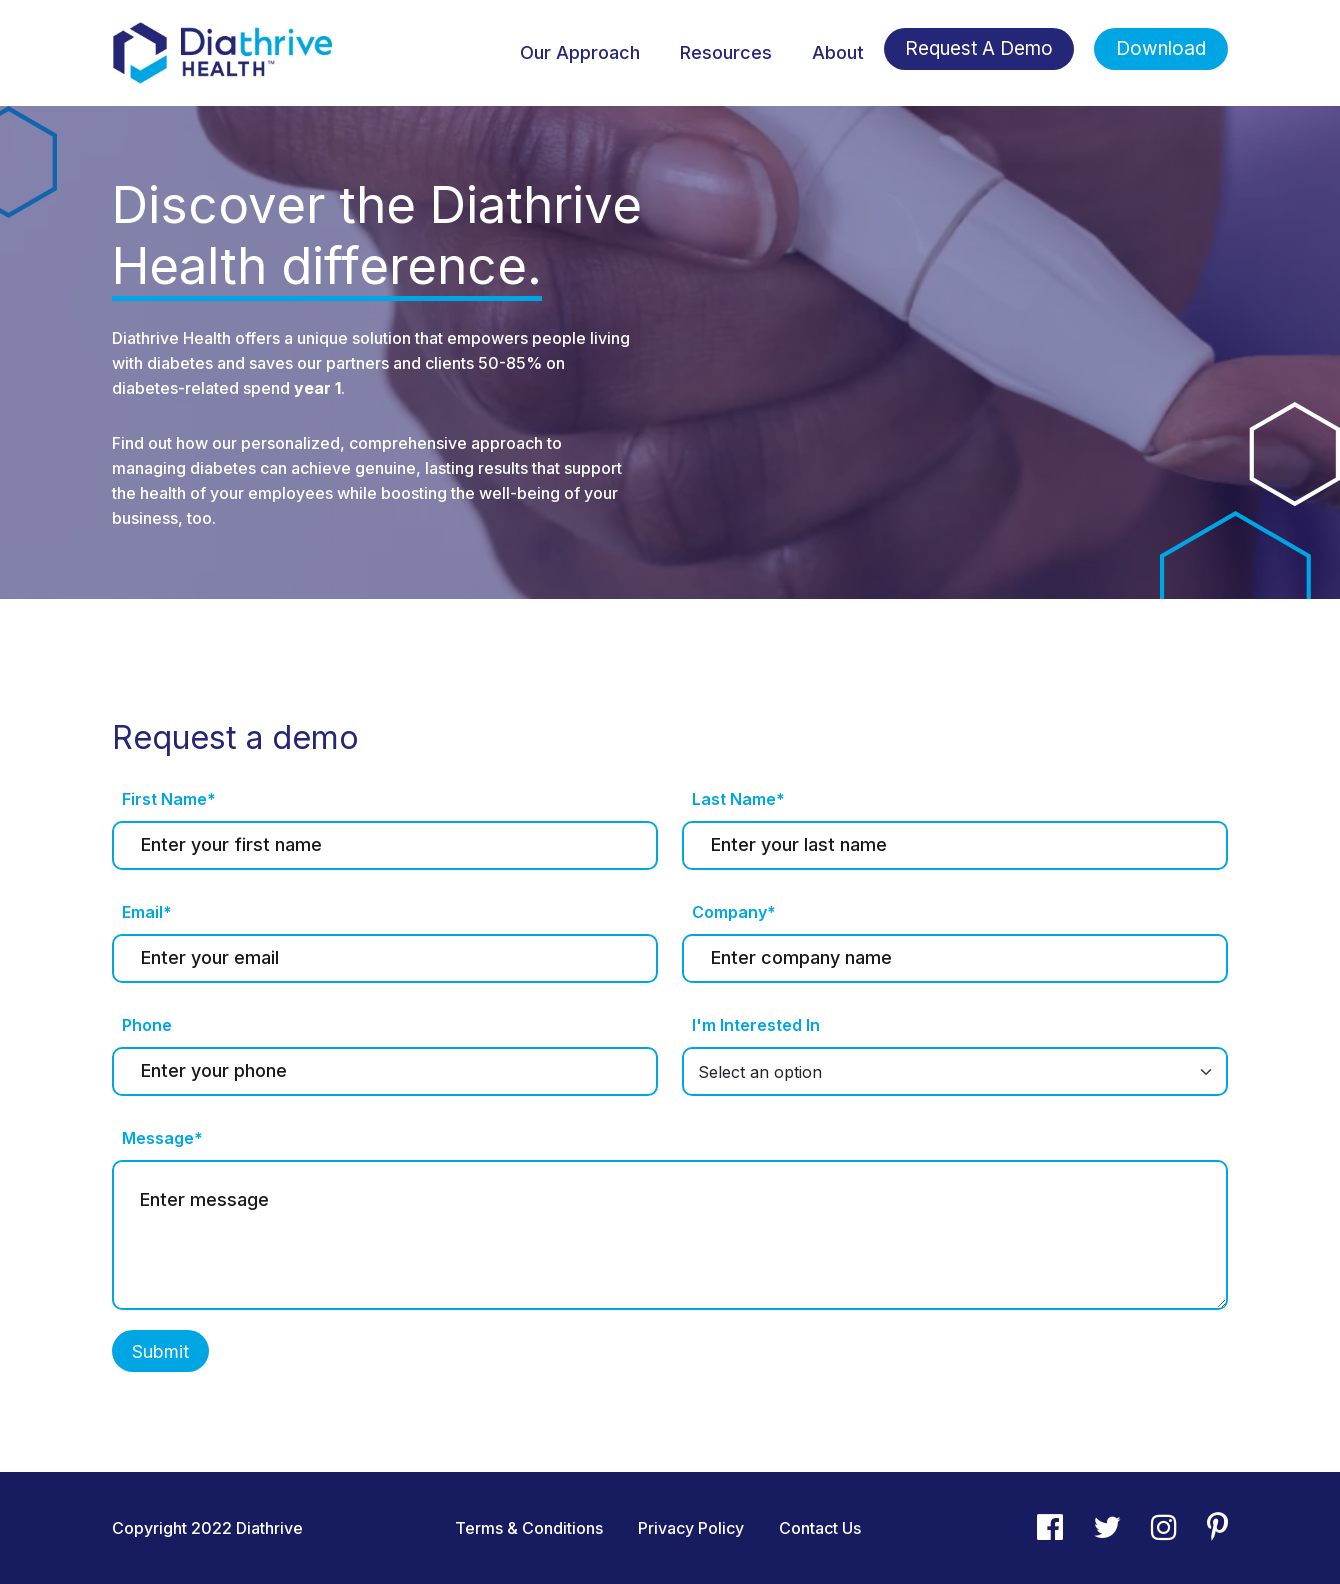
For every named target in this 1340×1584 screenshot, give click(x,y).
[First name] (385, 845)
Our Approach (580, 52)
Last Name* (738, 799)
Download (1161, 48)
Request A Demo (979, 48)
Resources (726, 52)
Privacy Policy (691, 1528)
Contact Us (820, 1528)
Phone (147, 1025)
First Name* (169, 799)
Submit (160, 1351)
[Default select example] (955, 1071)
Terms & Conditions (529, 1528)
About (838, 52)
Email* (147, 912)
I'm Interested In (756, 1025)
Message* (162, 1138)
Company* (734, 912)
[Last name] (955, 845)
